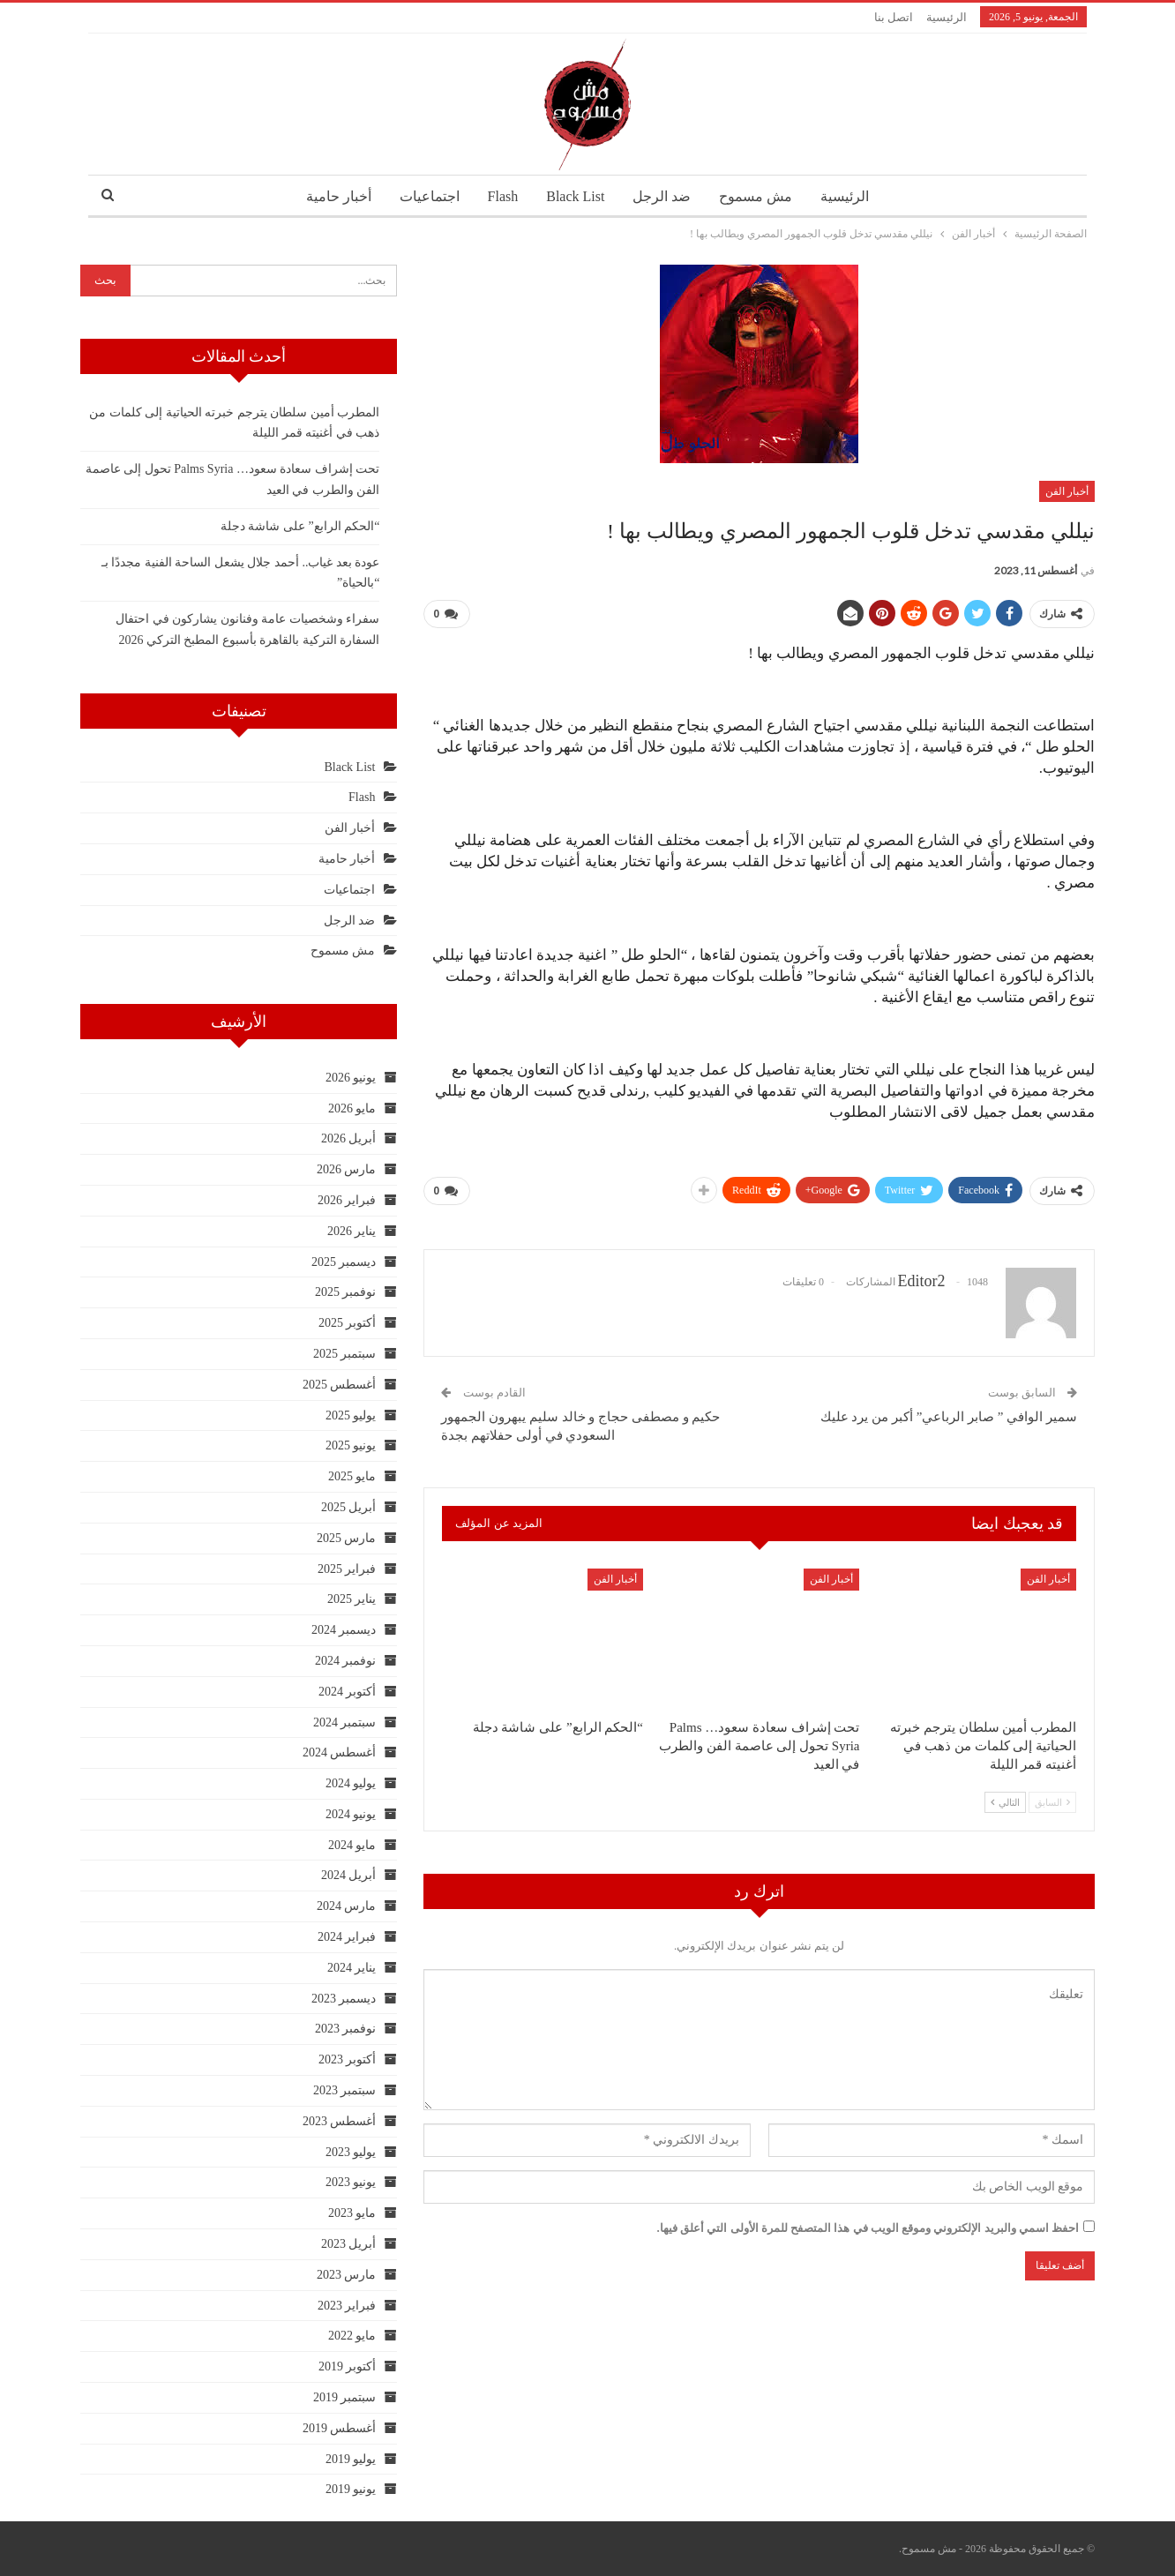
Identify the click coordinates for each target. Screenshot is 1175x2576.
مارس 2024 (347, 1906)
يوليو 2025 (351, 1415)
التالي (1005, 1802)
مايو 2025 (352, 1476)
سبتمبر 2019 (345, 2397)
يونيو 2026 (351, 1077)
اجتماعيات (423, 196)
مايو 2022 (352, 2335)
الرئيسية (946, 17)
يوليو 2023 (351, 2152)
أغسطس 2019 (340, 2428)
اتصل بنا (893, 17)
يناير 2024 (352, 1967)
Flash (499, 196)
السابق (1052, 1802)
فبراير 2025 (347, 1569)
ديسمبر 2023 (344, 1998)
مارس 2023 (347, 2274)
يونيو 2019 (351, 2489)
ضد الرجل (665, 196)
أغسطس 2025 (340, 1384)
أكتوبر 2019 (347, 2366)
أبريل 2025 (349, 1507)
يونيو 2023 (351, 2182)
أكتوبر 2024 (347, 1691)
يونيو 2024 (351, 1814)
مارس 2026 (347, 1169)
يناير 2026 (352, 1231)
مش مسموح (761, 196)
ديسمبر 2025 (344, 1262)
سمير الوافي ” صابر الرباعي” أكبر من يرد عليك (948, 1417)
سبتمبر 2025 (345, 1353)
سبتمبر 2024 (345, 1722)
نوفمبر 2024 (346, 1660)
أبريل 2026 (349, 1138)
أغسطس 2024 (340, 1752)
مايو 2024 (352, 1845)
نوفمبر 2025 (346, 1292)
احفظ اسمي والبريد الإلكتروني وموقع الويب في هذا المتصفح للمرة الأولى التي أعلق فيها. (868, 2228)
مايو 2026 (352, 1108)
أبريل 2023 (349, 2243)
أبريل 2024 (349, 1875)
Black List (575, 196)
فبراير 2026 (347, 1200)
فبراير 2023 (347, 2305)
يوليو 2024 (351, 1783)
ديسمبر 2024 (344, 1629)
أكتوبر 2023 (347, 2059)
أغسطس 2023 (340, 2121)
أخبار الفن (1067, 491)
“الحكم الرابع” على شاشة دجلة (300, 526)
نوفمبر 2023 (346, 2028)
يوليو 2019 (351, 2459)
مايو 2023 (352, 2213)
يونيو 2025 (351, 1445)
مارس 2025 (347, 1538)
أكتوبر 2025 (347, 1322)
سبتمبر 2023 (345, 2090)
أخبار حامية (330, 196)
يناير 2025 (352, 1599)
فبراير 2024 (347, 1936)
